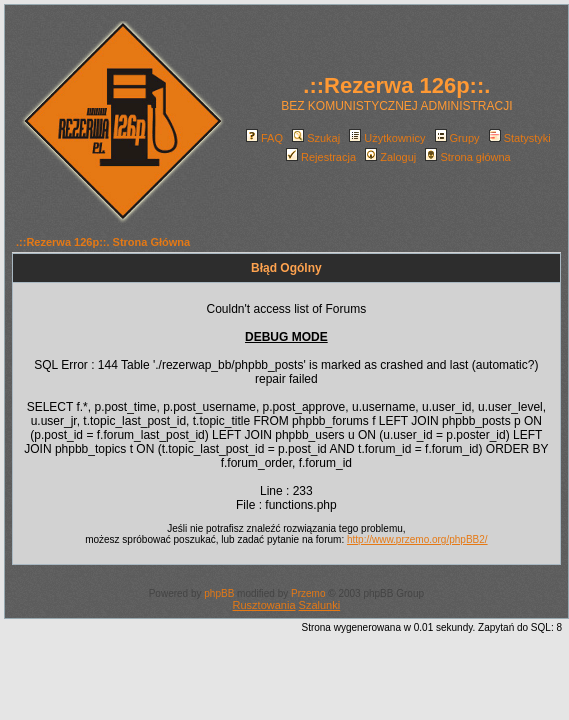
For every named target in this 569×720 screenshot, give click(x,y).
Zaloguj (390, 157)
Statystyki (520, 138)
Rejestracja (321, 157)
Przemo (308, 593)
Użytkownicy (387, 138)
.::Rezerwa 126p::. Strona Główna (103, 242)
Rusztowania (264, 605)
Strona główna (467, 157)
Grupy (457, 138)
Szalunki (320, 605)
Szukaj (316, 138)
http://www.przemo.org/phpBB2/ (417, 539)
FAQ (264, 138)
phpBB (219, 593)
